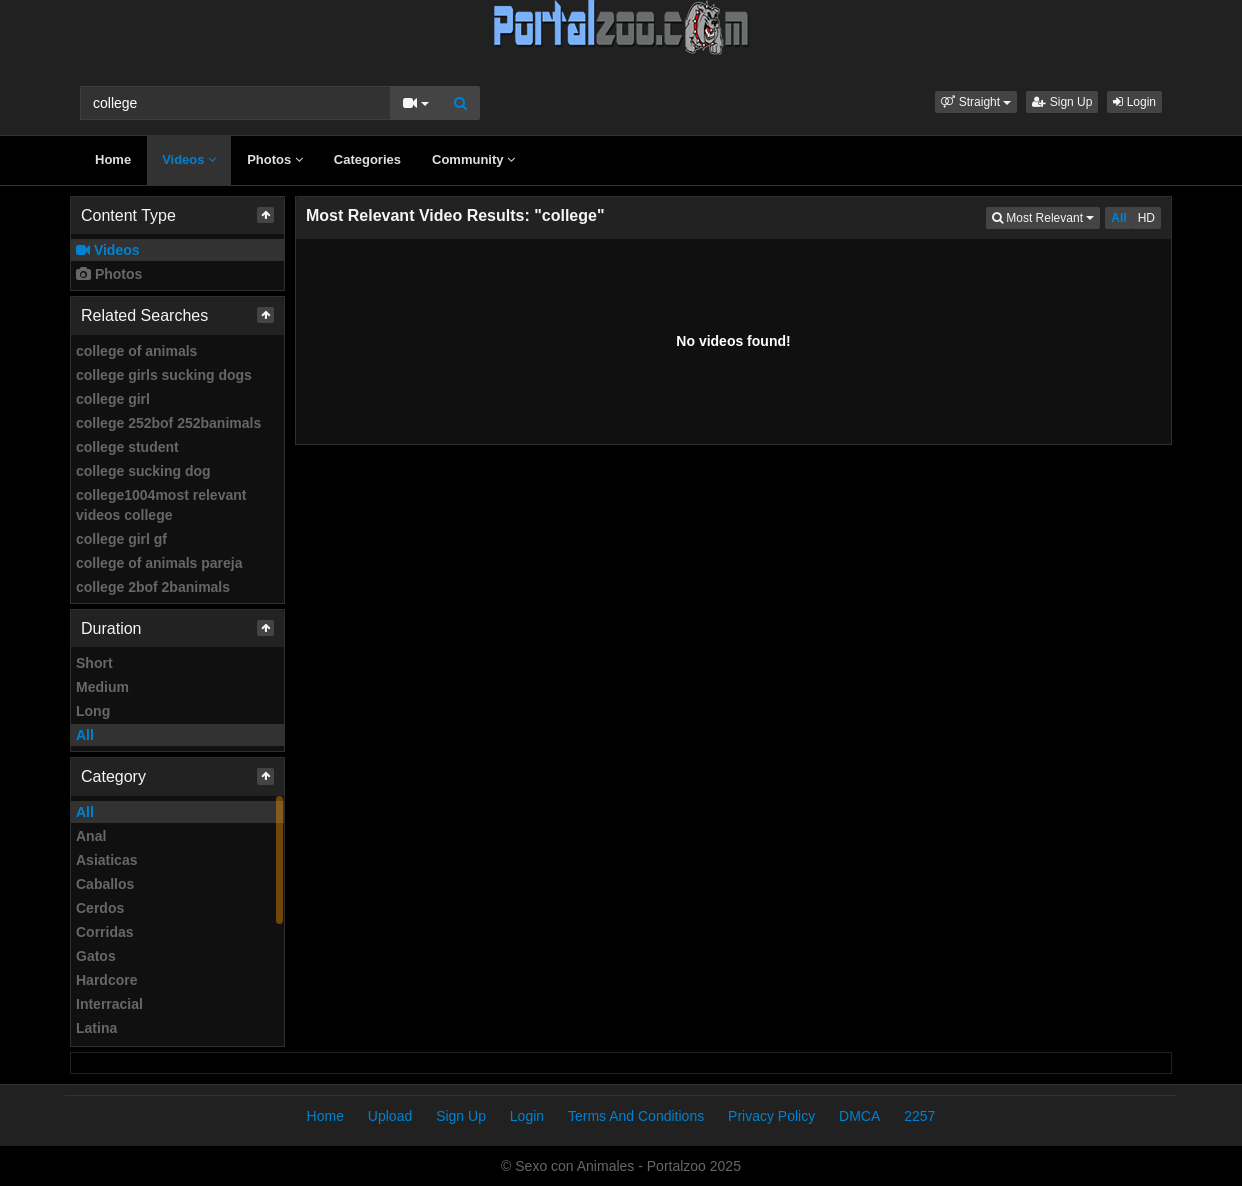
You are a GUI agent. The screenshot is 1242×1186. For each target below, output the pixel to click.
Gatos (96, 956)
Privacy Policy (771, 1116)
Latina (96, 1028)
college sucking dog (143, 471)
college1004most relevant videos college (161, 505)
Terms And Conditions (636, 1116)
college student (127, 447)
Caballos (105, 884)
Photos (275, 159)
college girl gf (121, 539)
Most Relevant (1046, 216)
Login (1134, 102)
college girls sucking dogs (164, 375)
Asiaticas (106, 860)
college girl (113, 399)
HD (1146, 218)
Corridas (105, 932)
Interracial (109, 1004)
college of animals (136, 351)
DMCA (859, 1116)
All (85, 735)
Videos (189, 159)
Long (93, 711)
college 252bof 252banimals (168, 423)
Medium (102, 687)
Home (113, 159)
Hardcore (106, 980)
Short (94, 663)
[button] (976, 102)
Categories (367, 159)
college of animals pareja (159, 563)
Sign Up (1062, 102)
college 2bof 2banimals (153, 587)
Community (473, 159)
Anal (91, 836)
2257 (919, 1116)
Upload (390, 1116)
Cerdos (100, 908)
